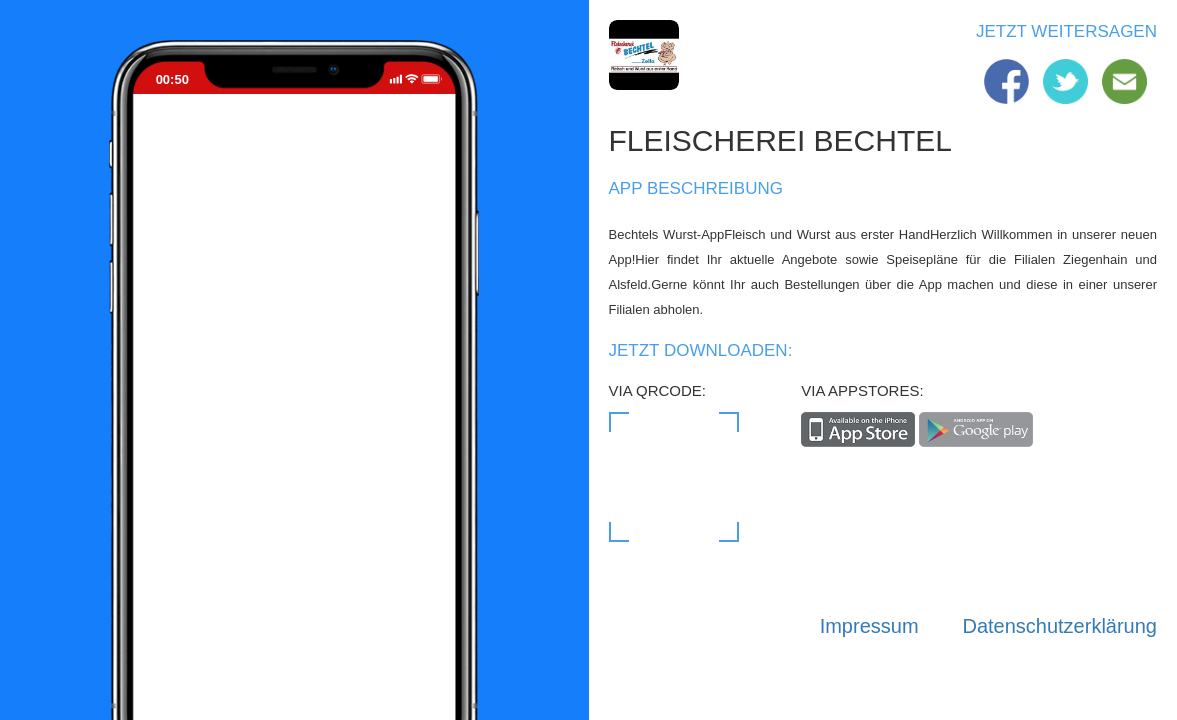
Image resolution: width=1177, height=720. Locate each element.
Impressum (869, 626)
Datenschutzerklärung (1059, 626)
